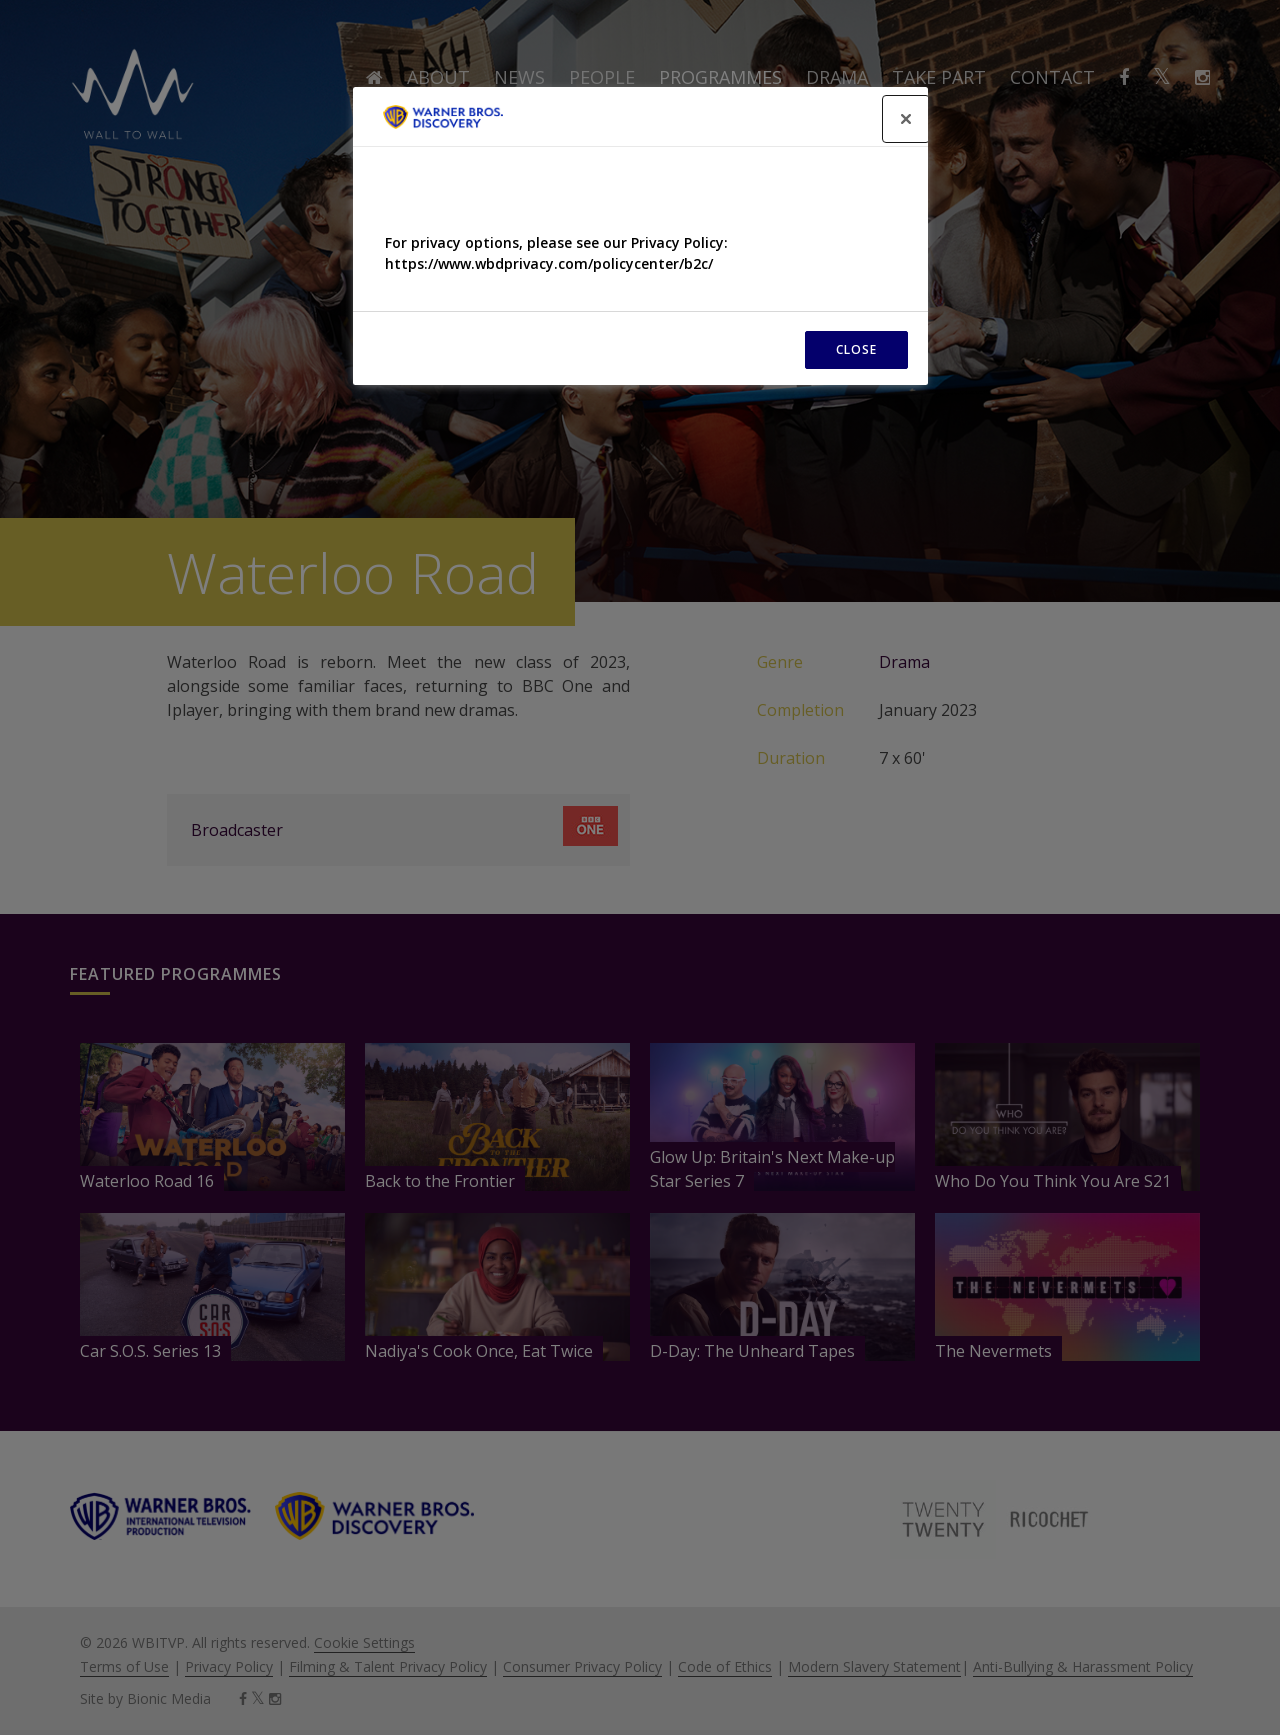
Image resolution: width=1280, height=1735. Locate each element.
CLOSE (856, 349)
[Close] (906, 119)
